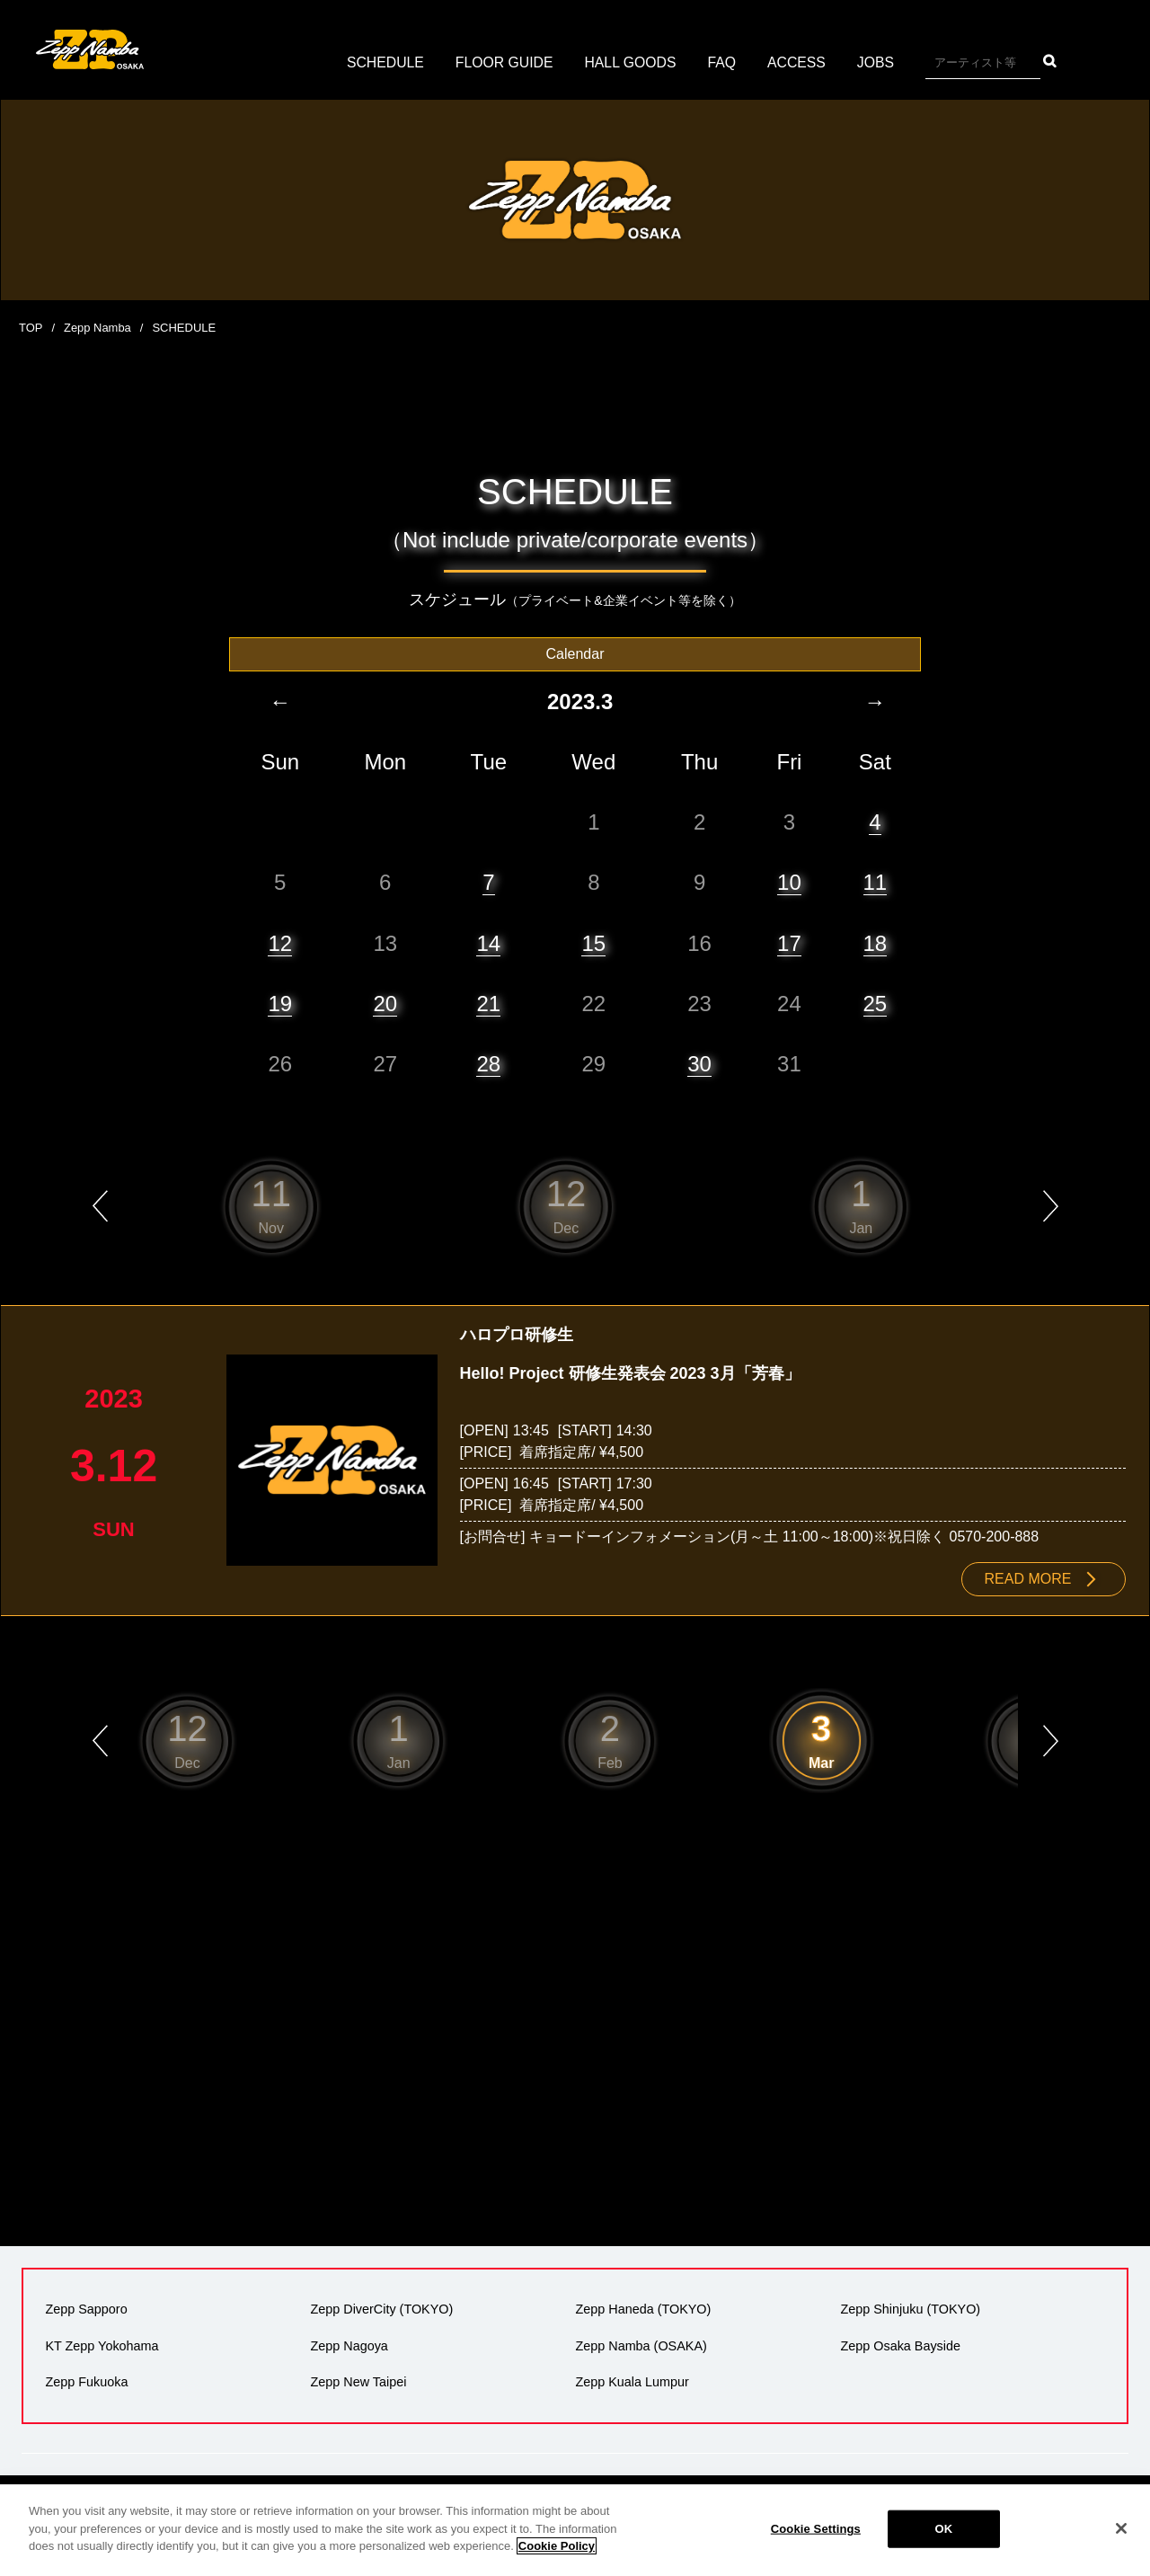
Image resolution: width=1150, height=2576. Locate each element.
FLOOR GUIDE (503, 62)
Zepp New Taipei (358, 2381)
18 (875, 942)
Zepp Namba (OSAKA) (640, 2345)
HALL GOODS (630, 62)
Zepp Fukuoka (86, 2381)
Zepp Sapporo (86, 2309)
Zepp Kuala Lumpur (631, 2381)
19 (280, 1002)
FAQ (723, 62)
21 (488, 1002)
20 (385, 1002)
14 (488, 942)
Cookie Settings (816, 2529)
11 (875, 882)
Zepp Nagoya (348, 2345)
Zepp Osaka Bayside (900, 2345)
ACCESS (798, 62)
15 (593, 942)
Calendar (575, 653)
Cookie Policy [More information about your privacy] (556, 2546)
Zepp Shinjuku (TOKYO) (910, 2309)
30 (699, 1063)
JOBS (878, 62)
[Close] (1121, 2528)
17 (789, 942)
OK (943, 2529)
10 (789, 882)
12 (280, 942)
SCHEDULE (383, 62)
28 (488, 1063)
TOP (31, 327)
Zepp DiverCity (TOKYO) (381, 2309)
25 (875, 1002)
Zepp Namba (97, 327)
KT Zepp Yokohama (101, 2345)
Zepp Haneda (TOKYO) (643, 2309)
